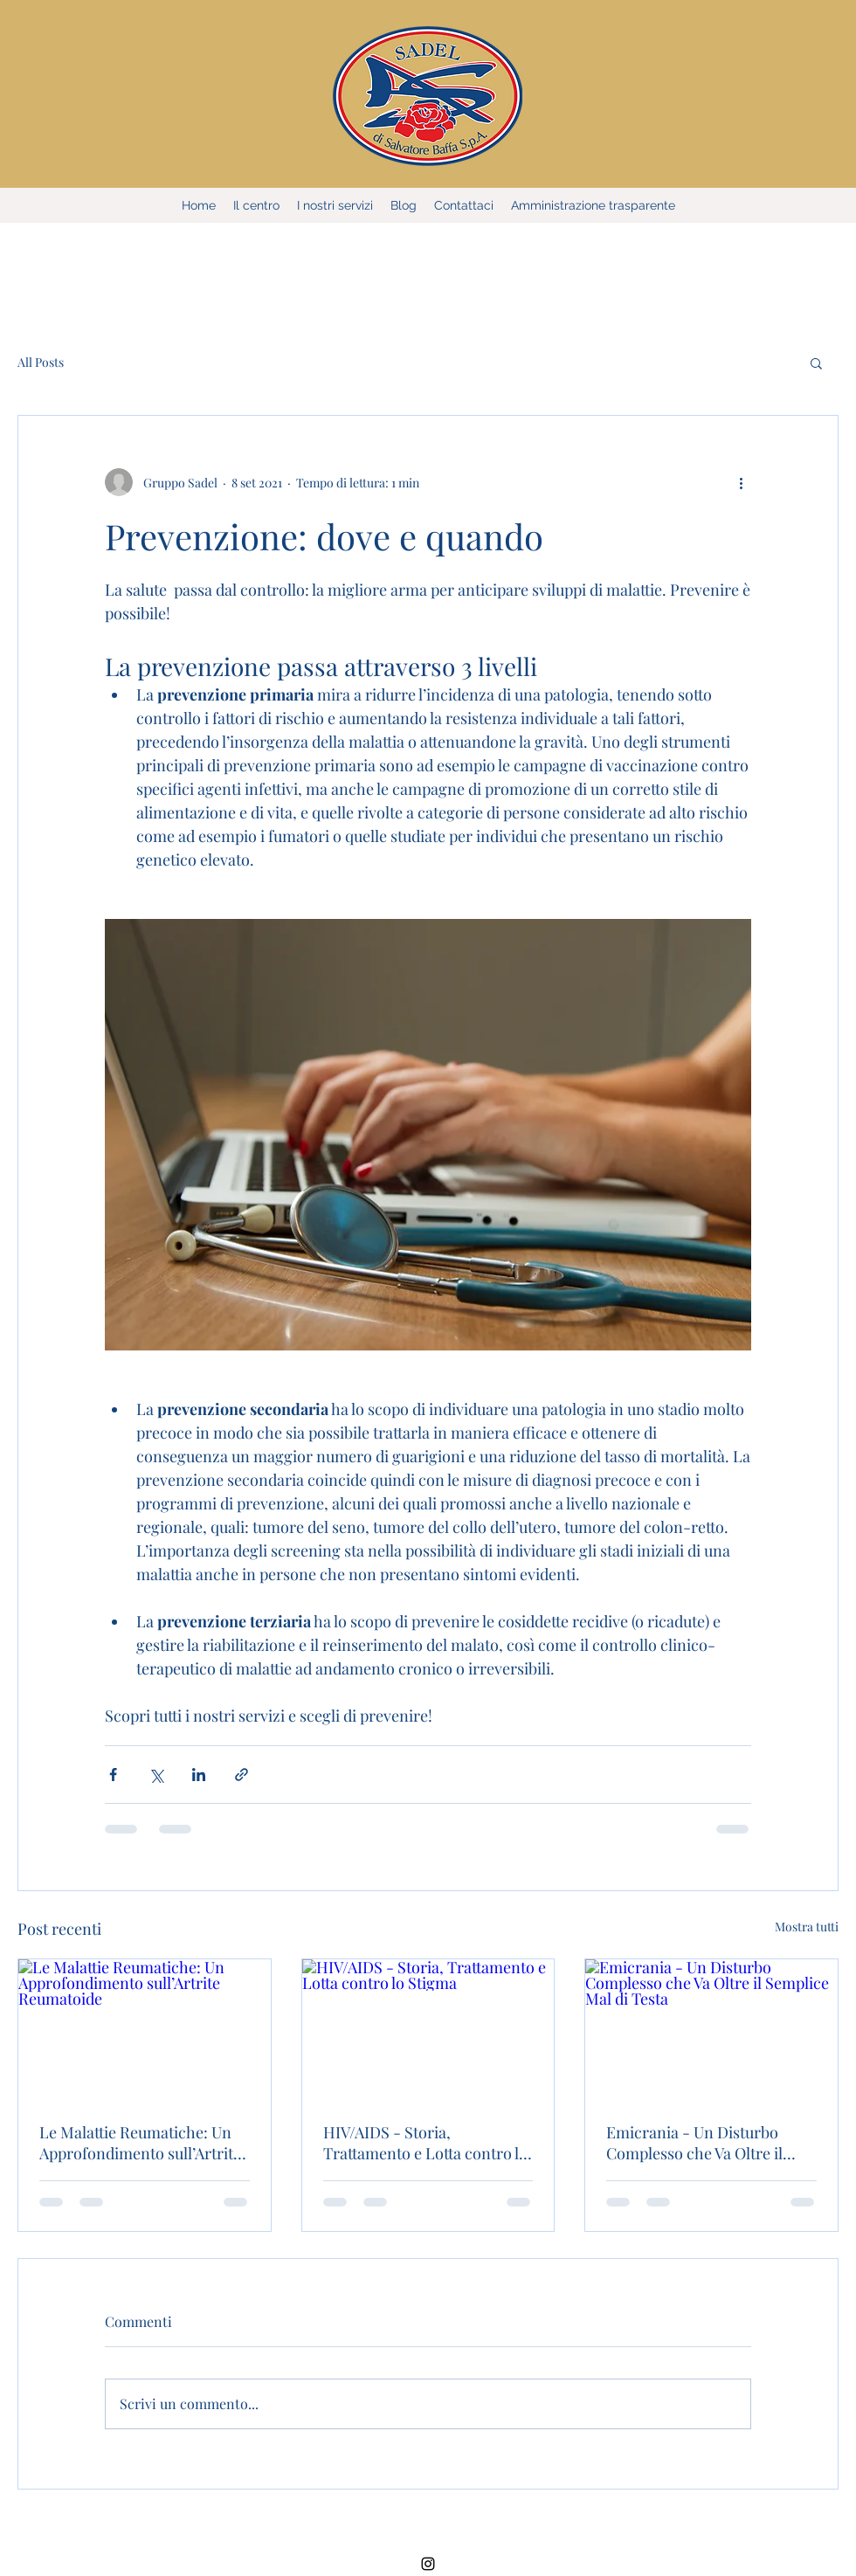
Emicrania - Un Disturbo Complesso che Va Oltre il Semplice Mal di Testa (694, 2143)
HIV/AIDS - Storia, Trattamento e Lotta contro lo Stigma (425, 2143)
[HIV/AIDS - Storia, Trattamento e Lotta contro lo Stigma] (428, 2030)
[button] (816, 362)
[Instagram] (428, 2564)
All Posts (40, 362)
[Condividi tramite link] (241, 1774)
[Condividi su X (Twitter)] (156, 1774)
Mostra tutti (807, 1926)
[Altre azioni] (740, 482)
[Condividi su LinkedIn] (198, 1774)
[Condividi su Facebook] (113, 1774)
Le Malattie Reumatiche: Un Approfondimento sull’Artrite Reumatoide (140, 2143)
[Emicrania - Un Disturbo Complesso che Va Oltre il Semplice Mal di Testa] (711, 2030)
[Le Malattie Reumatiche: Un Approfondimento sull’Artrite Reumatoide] (144, 2030)
